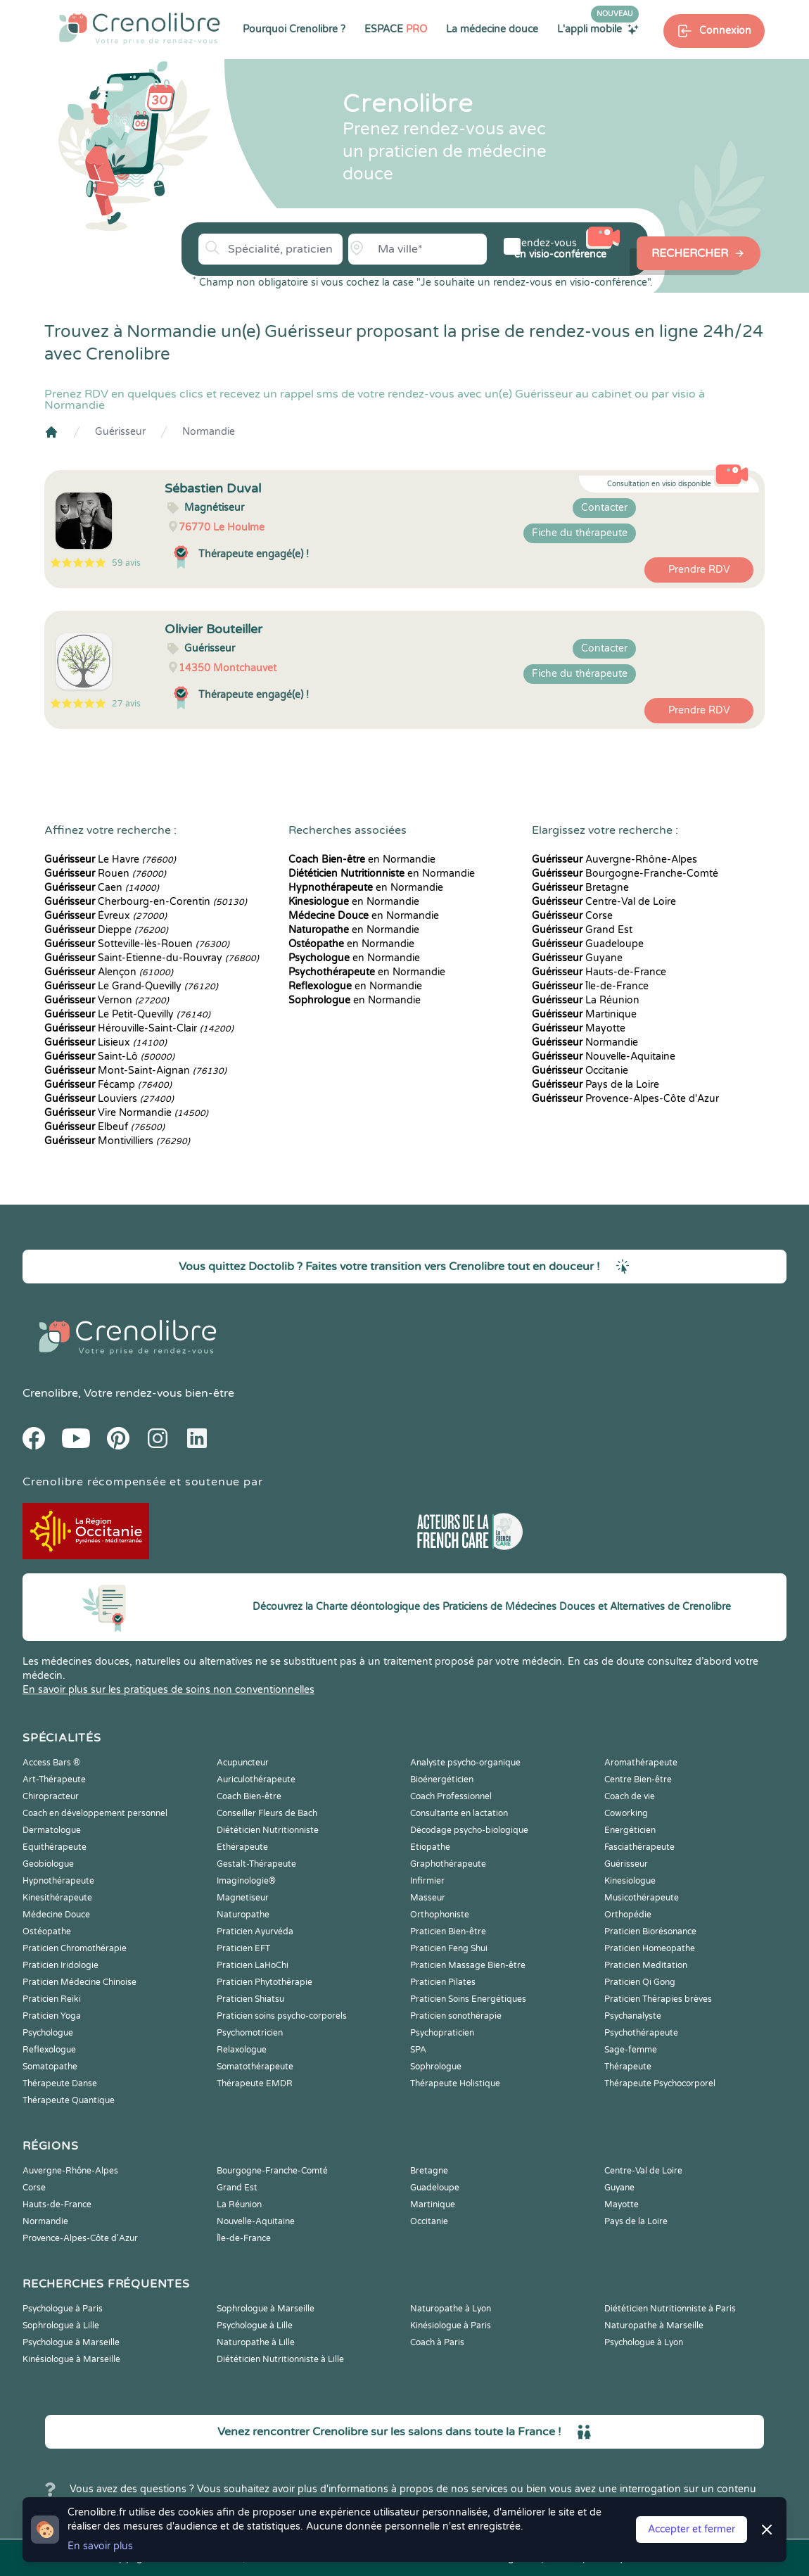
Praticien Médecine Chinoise (79, 1982)
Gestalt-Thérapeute (256, 1864)
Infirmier (427, 1881)
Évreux (105, 916)
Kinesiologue (630, 1881)
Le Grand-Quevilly (131, 986)
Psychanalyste (632, 2016)
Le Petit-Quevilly (127, 1014)
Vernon (106, 1000)
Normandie (208, 432)
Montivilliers (117, 1141)
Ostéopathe (47, 1931)
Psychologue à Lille (255, 2325)
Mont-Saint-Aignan (135, 1071)
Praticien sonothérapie (456, 2016)
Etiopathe (430, 1847)
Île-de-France (590, 986)
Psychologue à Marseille (71, 2342)
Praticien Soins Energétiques (468, 1999)
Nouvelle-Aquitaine (603, 1056)
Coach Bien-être (249, 1796)
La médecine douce (492, 29)
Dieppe (106, 930)
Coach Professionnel (451, 1796)
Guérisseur (120, 432)
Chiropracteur (51, 1796)
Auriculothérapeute (256, 1779)
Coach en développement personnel (95, 1813)
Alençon (108, 972)
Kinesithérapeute (57, 1898)
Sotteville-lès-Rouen (136, 944)
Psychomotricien (250, 2033)
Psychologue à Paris (63, 2309)
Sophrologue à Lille (61, 2325)
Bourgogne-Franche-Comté (625, 874)
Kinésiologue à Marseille (71, 2359)
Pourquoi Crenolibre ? (294, 29)
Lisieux (105, 1042)
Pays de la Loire (595, 1085)
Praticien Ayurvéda (255, 1931)
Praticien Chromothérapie (75, 1948)
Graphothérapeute (448, 1864)
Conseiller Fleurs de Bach (267, 1813)
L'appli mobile (598, 29)
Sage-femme (630, 2050)
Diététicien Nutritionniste (268, 1830)
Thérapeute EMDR (255, 2083)
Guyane (577, 958)
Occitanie (580, 1071)
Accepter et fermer (691, 2529)
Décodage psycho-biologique (469, 1830)
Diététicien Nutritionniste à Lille (280, 2359)
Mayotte (578, 1028)
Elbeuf (104, 1127)
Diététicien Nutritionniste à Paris (670, 2309)
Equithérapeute (55, 1847)
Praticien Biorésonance (650, 1931)
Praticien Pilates (443, 1982)
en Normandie (361, 859)
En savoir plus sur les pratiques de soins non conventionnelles (168, 1690)
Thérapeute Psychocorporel (659, 2083)
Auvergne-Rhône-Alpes (614, 859)
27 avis (126, 704)
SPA (418, 2050)
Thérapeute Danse (60, 2083)
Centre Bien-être (638, 1779)
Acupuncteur (243, 1763)
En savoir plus (100, 2546)
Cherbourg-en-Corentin (145, 902)
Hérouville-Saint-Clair (139, 1028)
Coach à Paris (437, 2342)
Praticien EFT (243, 1948)
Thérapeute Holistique (455, 2083)
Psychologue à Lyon (643, 2342)
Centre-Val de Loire (604, 902)
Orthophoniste (439, 1915)
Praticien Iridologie (60, 1965)
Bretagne (580, 888)
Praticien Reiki (52, 1999)
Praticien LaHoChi (252, 1965)
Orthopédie (627, 1915)
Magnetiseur (243, 1898)
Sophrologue (435, 2066)
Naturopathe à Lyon (450, 2309)
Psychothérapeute (641, 2033)
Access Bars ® (51, 1763)
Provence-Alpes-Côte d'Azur (625, 1099)
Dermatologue (52, 1830)
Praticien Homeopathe (649, 1948)
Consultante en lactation (459, 1813)
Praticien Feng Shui (449, 1948)
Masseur (427, 1898)
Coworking (626, 1813)
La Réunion (585, 1000)
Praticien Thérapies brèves (658, 1999)
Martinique (584, 1014)
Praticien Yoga (52, 2016)
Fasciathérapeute (639, 1847)
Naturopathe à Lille (256, 2342)
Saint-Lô (109, 1056)
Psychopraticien (442, 2033)
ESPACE (395, 29)
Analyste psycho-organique (465, 1763)
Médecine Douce (56, 1915)
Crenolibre (50, 1393)
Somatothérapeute (255, 2066)
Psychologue (48, 2033)
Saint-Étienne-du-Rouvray (151, 958)
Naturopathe (243, 1915)
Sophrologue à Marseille (265, 2309)
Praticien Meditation (645, 1965)
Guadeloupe (588, 944)
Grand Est (582, 930)
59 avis (126, 563)
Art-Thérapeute (54, 1779)
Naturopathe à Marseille (653, 2325)
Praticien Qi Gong (639, 1982)
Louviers (109, 1099)
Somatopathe (50, 2066)
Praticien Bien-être (448, 1931)
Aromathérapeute (640, 1763)
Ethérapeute (242, 1847)
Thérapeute (627, 2066)
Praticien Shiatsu (250, 1999)
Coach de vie (629, 1796)
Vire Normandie (126, 1113)
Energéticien (630, 1830)
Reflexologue (49, 2050)
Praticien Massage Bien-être (467, 1965)
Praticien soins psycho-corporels (282, 2016)
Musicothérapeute (641, 1898)
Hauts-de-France (599, 972)
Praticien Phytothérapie (264, 1982)
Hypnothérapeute (58, 1881)
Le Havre (110, 859)
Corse (572, 916)
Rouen (105, 874)
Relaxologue (242, 2050)
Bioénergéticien (441, 1779)
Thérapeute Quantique (69, 2100)
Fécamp (108, 1085)
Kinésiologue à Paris (450, 2325)
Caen (101, 888)
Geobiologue (48, 1864)
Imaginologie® (246, 1881)
